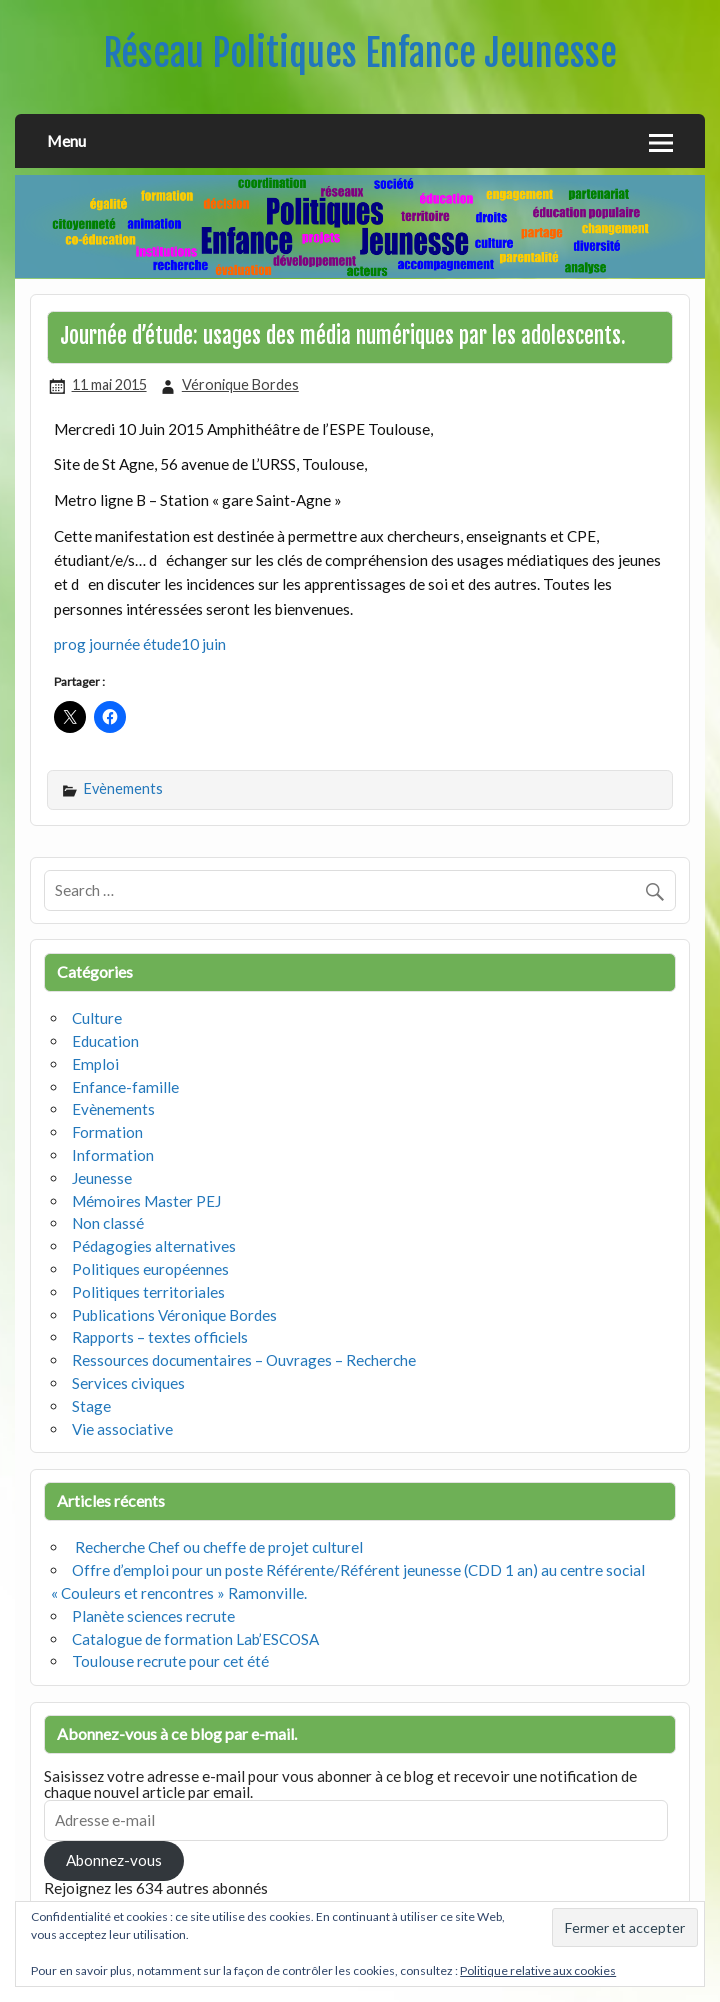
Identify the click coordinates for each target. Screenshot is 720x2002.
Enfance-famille (125, 1087)
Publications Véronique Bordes (174, 1315)
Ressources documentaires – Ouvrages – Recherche (244, 1360)
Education (105, 1041)
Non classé (108, 1223)
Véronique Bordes (240, 384)
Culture (97, 1018)
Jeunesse (102, 1178)
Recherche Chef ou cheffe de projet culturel (217, 1547)
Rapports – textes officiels (160, 1337)
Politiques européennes (150, 1269)
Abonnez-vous (114, 1860)
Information (113, 1155)
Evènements (123, 788)
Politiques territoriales (148, 1292)
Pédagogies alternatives (154, 1246)
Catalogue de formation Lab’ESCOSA (195, 1639)
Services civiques (128, 1383)
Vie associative (122, 1429)
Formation (107, 1132)
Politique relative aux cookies (538, 1970)
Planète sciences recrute (153, 1616)
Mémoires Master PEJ (146, 1201)
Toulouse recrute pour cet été (170, 1661)
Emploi (95, 1064)
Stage (91, 1406)
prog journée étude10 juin (140, 644)
